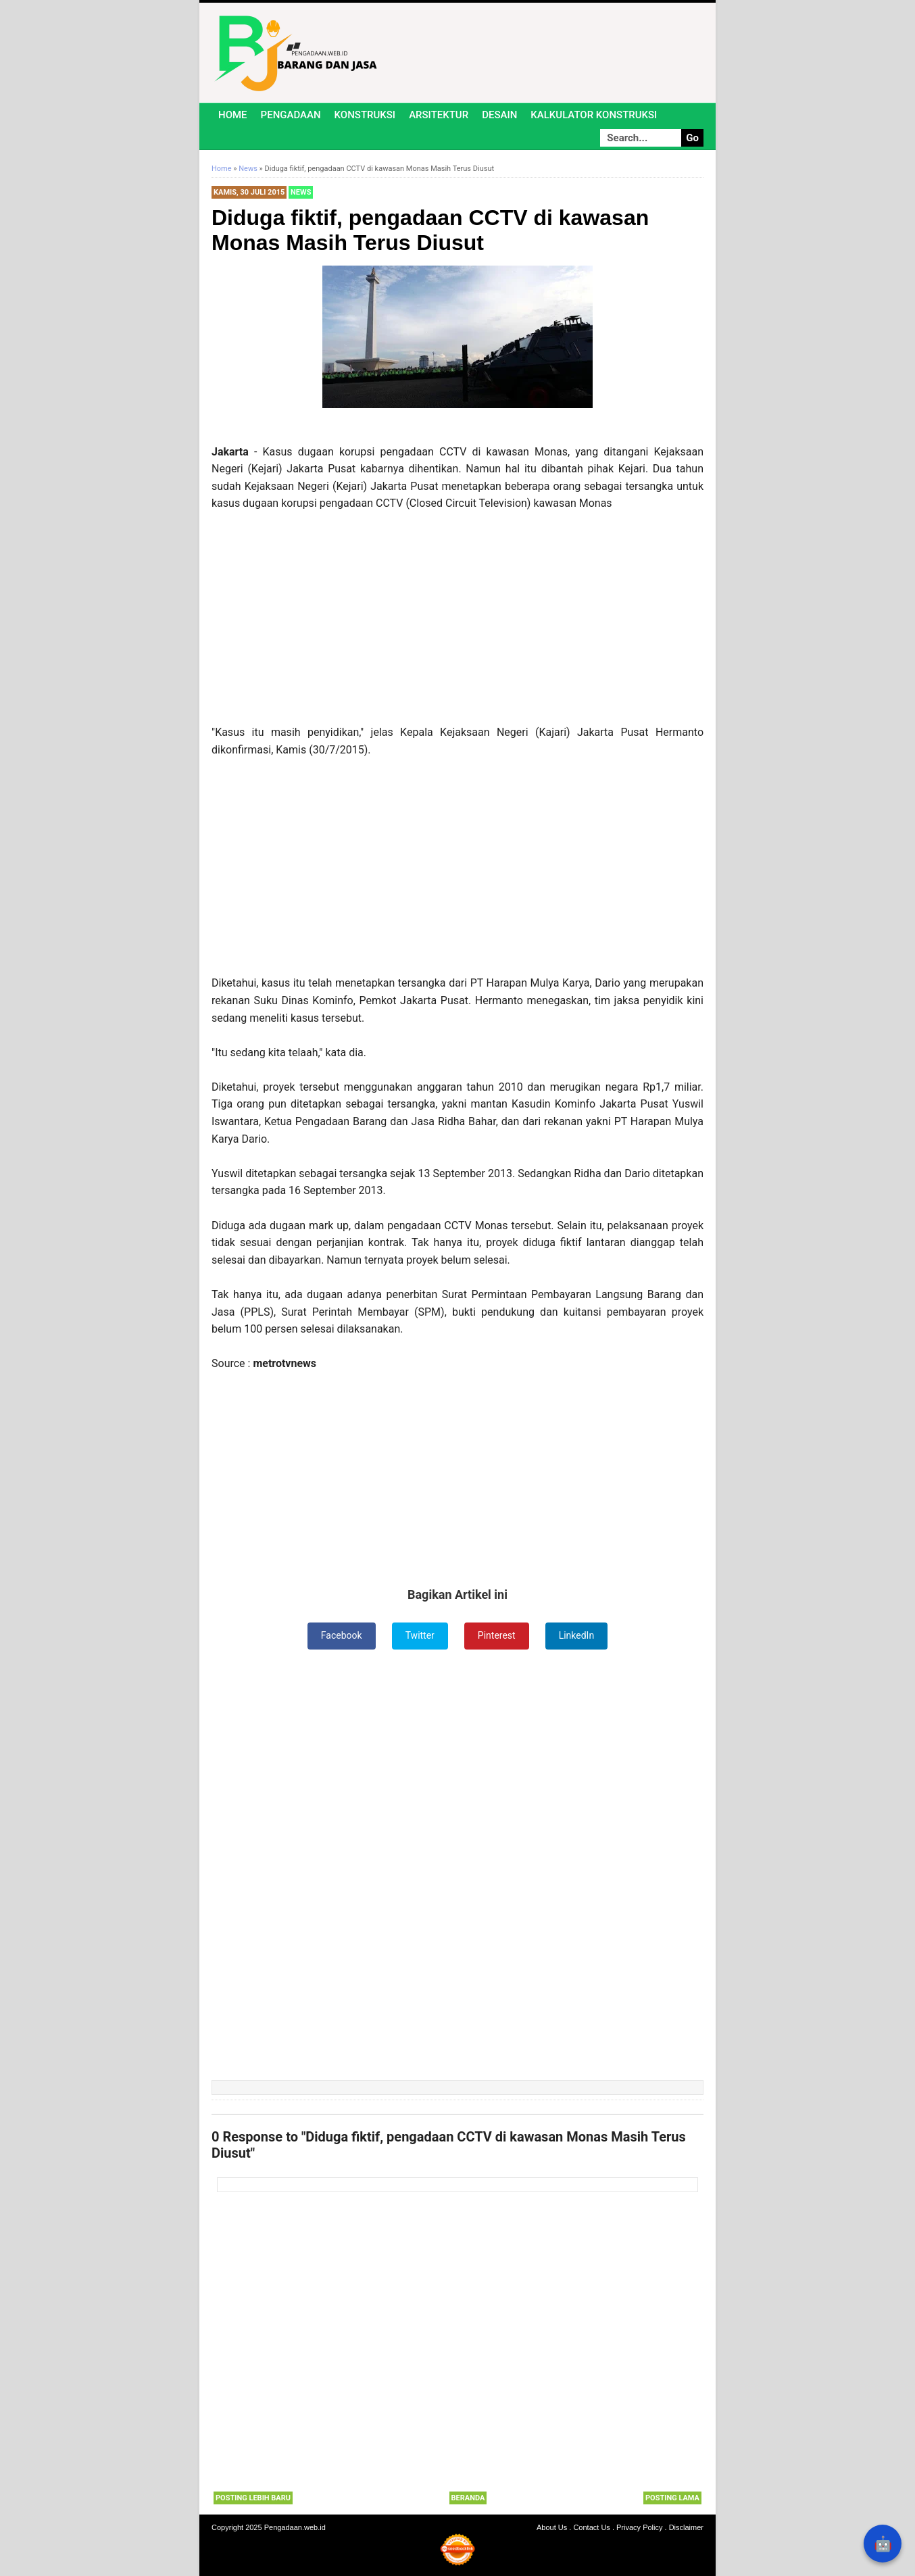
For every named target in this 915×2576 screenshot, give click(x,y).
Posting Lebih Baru (253, 2498)
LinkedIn (577, 1635)
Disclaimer (686, 2527)
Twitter (420, 1635)
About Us (552, 2527)
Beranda (468, 2498)
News (301, 192)
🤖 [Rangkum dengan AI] (883, 2543)
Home (232, 115)
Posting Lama (672, 2498)
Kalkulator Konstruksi (593, 115)
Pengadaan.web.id (295, 2527)
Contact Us (591, 2527)
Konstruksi (365, 115)
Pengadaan (291, 115)
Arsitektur (438, 115)
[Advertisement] (457, 624)
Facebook (341, 1635)
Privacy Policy (639, 2527)
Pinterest (497, 1635)
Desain (499, 115)
